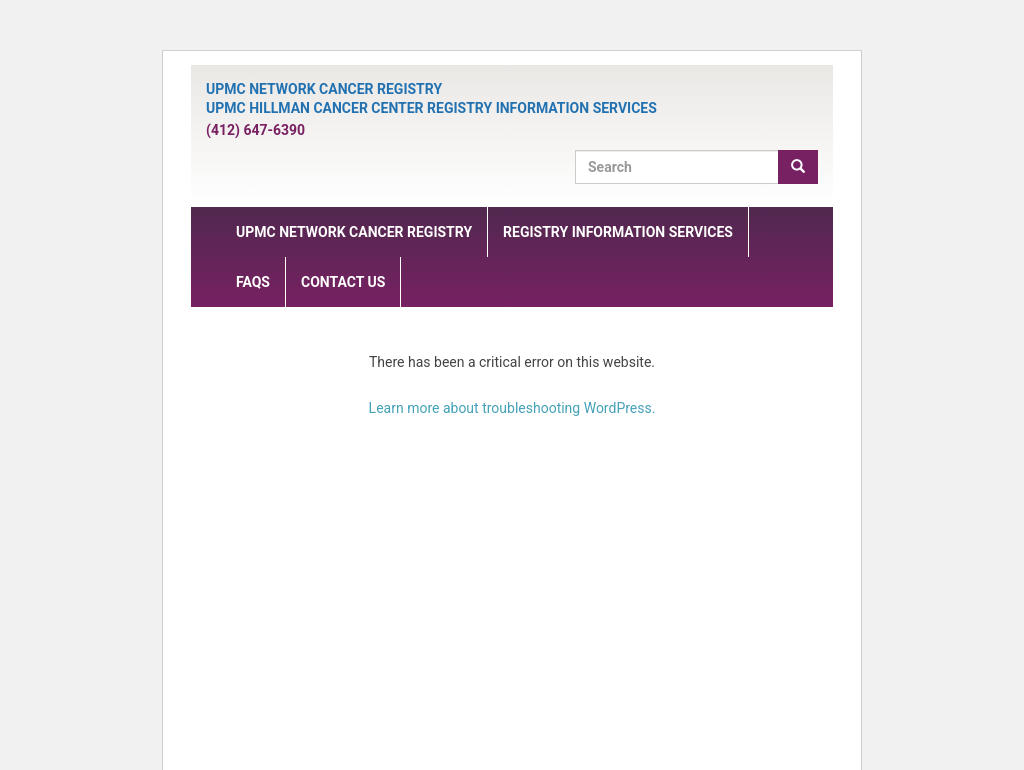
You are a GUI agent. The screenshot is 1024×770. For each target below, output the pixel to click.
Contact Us (343, 282)
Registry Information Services (618, 232)
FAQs (253, 282)
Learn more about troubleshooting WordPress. (512, 408)
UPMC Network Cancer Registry (354, 232)
